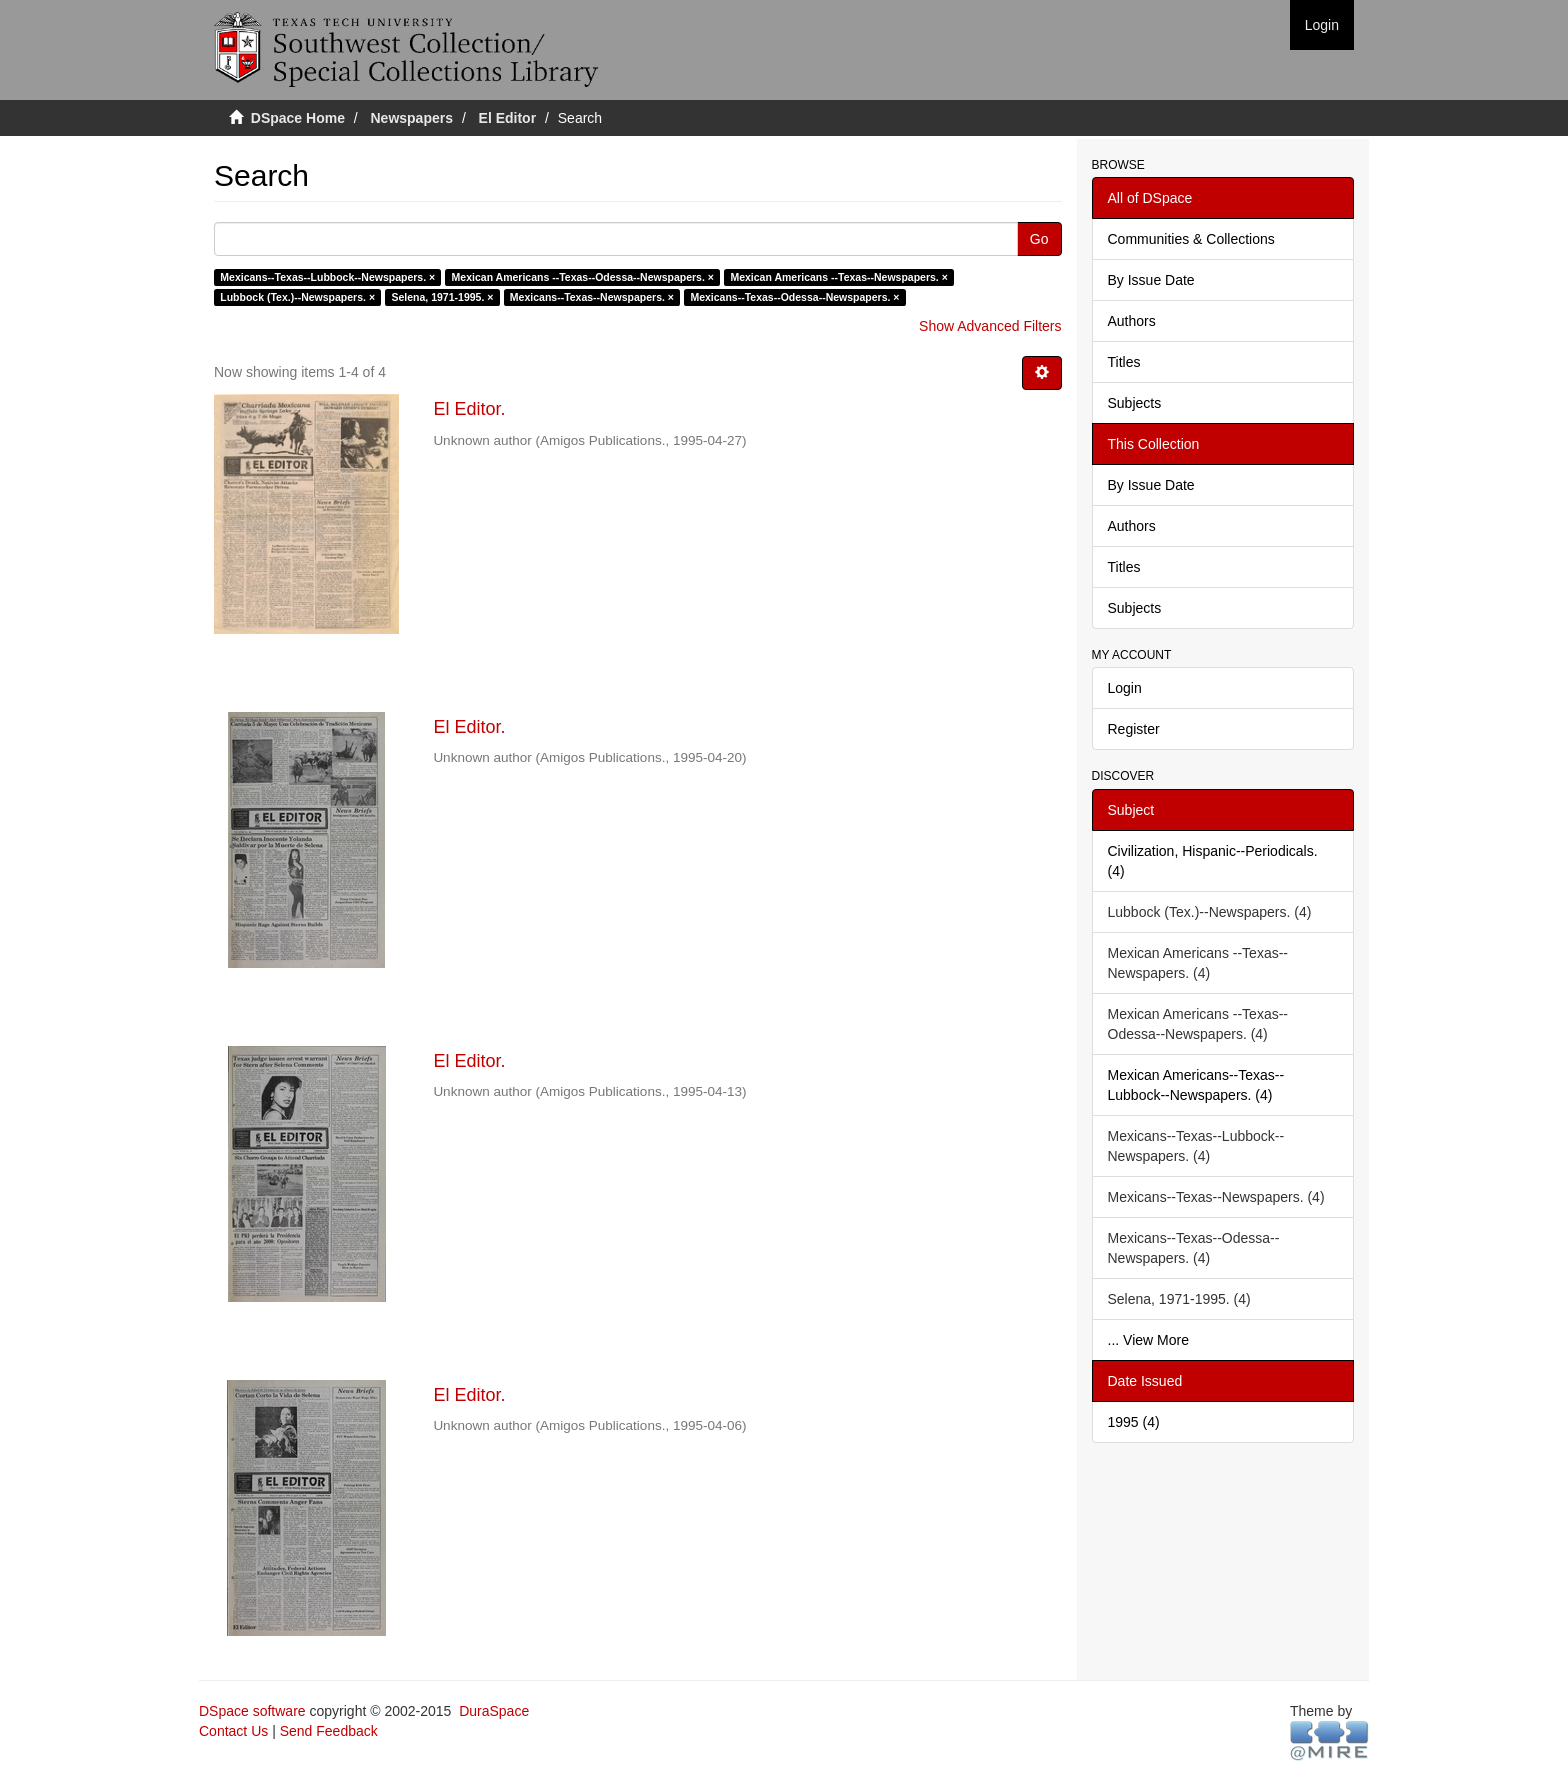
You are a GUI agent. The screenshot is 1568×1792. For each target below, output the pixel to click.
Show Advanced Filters (990, 326)
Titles (1124, 362)
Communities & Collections (1191, 239)
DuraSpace (494, 1711)
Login (1125, 688)
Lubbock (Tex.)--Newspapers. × (297, 297)
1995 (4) (1134, 1422)
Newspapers (412, 118)
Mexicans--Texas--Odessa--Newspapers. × (794, 297)
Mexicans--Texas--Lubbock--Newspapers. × (327, 277)
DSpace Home (298, 118)
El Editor (508, 118)
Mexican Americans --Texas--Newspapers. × (838, 277)
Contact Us (233, 1731)
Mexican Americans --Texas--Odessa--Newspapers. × (583, 277)
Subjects (1135, 403)
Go (1039, 239)
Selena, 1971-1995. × (443, 297)
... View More (1148, 1340)
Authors (1132, 321)
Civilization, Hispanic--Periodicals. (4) (1213, 861)
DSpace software (252, 1711)
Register (1134, 729)
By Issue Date (1151, 280)
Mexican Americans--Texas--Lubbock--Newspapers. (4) (1196, 1085)
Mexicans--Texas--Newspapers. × (592, 297)
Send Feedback (329, 1731)
